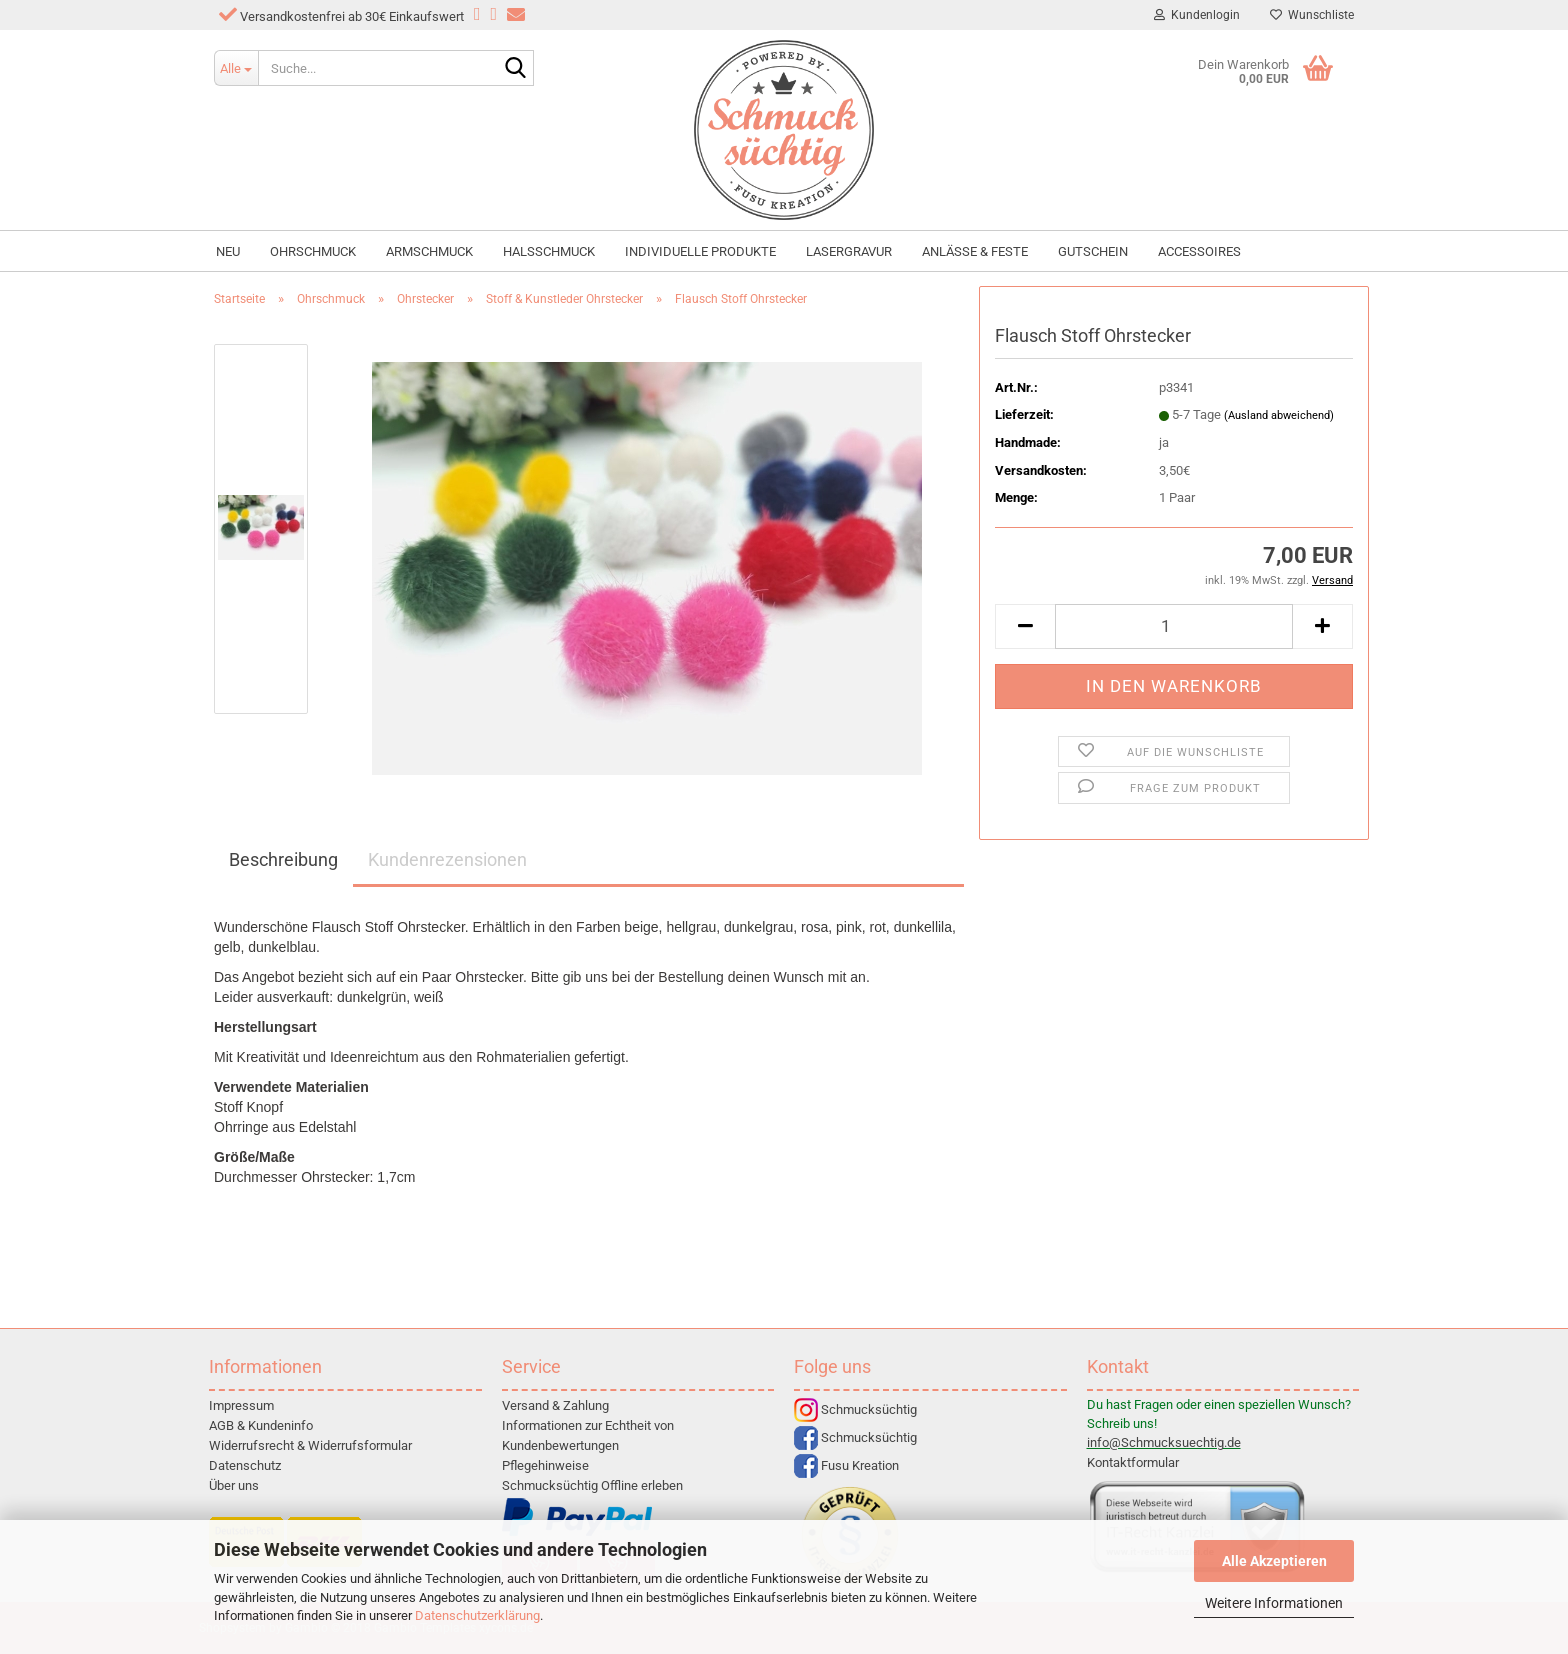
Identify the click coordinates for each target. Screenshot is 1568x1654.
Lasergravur (849, 251)
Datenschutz (245, 1465)
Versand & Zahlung (555, 1405)
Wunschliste (1312, 15)
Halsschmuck (549, 251)
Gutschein (1093, 251)
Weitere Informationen (1274, 1603)
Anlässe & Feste (975, 251)
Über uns (234, 1485)
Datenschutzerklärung (477, 1615)
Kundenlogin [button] (1197, 15)
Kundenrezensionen (447, 859)
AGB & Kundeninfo (261, 1425)
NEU (228, 251)
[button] (1025, 626)
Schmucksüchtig (855, 1409)
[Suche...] (236, 68)
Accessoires (1199, 251)
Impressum (241, 1405)
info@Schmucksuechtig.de (1164, 1442)
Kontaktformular (1133, 1462)
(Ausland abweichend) (1279, 415)
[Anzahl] (1174, 626)
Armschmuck (429, 251)
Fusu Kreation (846, 1465)
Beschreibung (283, 859)
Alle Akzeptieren (1274, 1561)
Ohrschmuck (313, 251)
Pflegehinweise (545, 1465)
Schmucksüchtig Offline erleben (592, 1485)
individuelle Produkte (700, 251)
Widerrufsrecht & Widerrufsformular (310, 1445)
